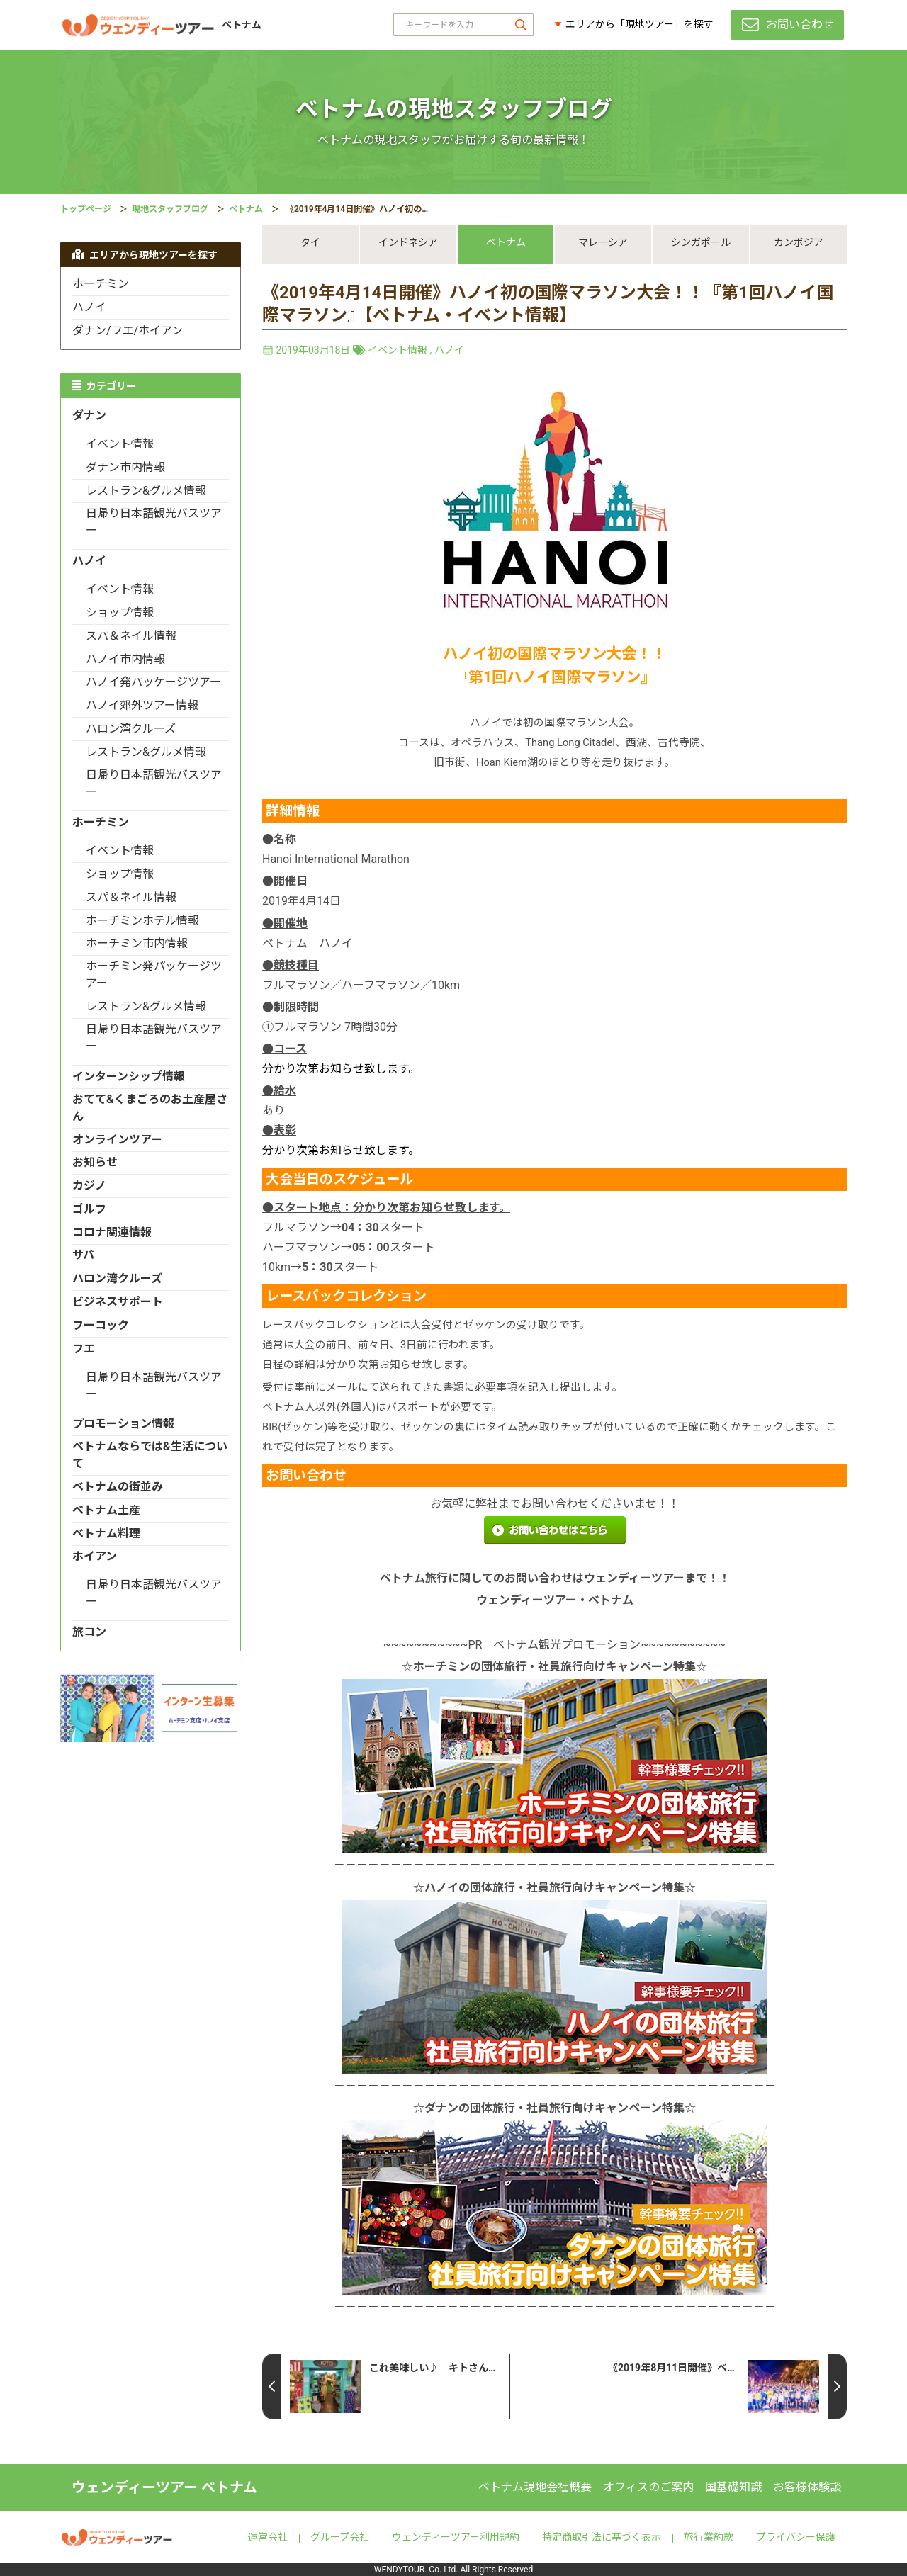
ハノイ (449, 350)
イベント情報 (397, 350)
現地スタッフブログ (170, 209)
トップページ (85, 209)
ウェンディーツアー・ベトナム (554, 1600)
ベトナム (246, 209)
